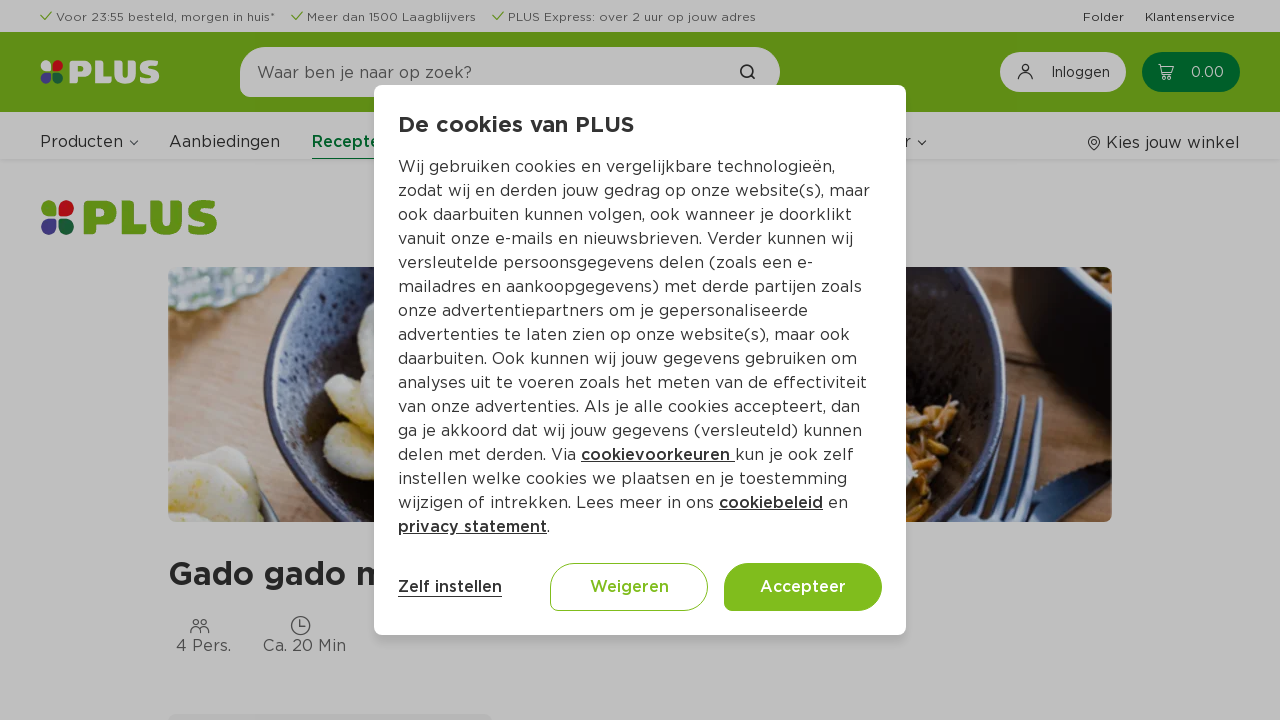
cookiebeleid (771, 502)
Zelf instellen (450, 586)
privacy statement (472, 526)
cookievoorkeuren (658, 454)
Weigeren (629, 586)
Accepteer (803, 586)
